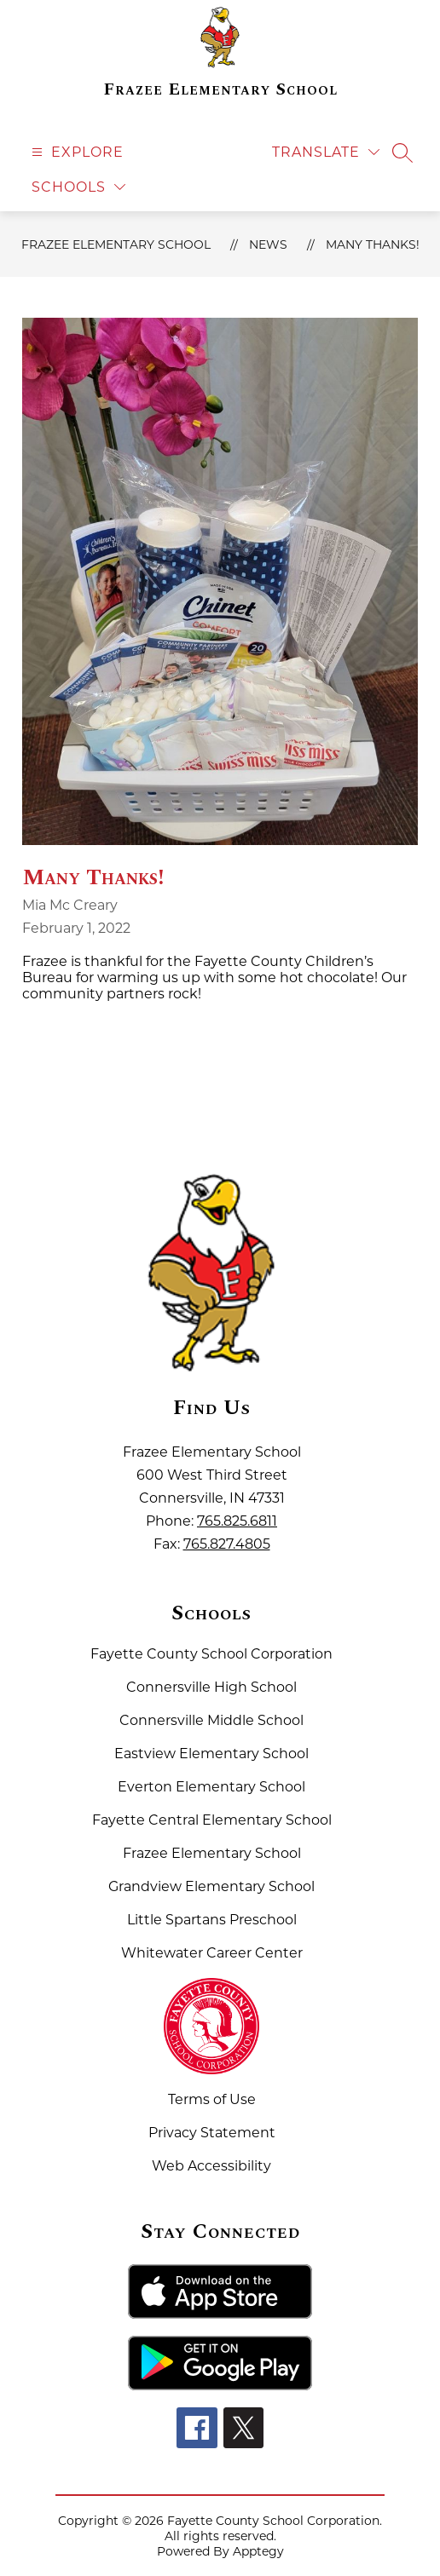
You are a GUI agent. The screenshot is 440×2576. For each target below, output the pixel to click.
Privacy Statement (211, 2133)
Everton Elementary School (211, 1787)
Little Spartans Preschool (212, 1920)
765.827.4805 (226, 1544)
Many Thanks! (373, 244)
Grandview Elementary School (211, 1886)
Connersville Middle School (211, 1720)
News (268, 244)
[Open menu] (75, 152)
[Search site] (402, 152)
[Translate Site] (326, 152)
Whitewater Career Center (212, 1953)
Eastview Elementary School (211, 1753)
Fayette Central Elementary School (212, 1820)
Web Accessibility (211, 2166)
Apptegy (258, 2551)
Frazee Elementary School (116, 244)
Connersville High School (211, 1687)
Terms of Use (212, 2099)
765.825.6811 (237, 1521)
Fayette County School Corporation (211, 1654)
